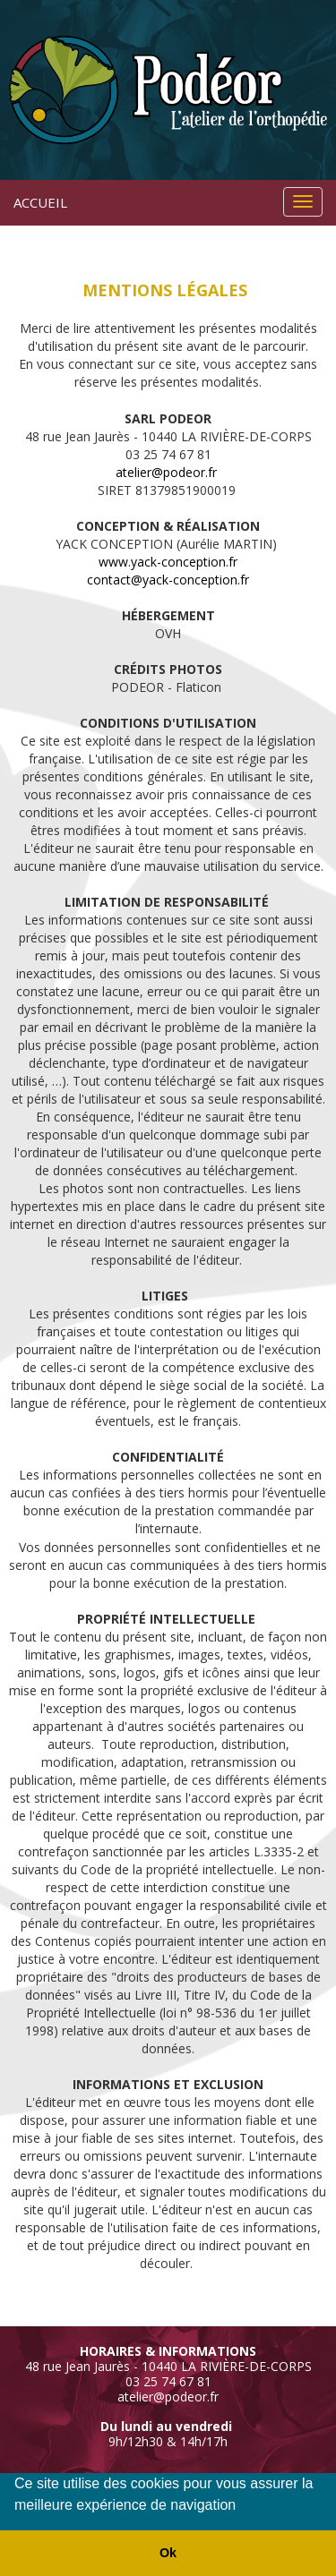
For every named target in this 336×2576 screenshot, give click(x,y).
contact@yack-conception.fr (168, 579)
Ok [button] (168, 2553)
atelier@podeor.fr (166, 472)
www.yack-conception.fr (168, 561)
